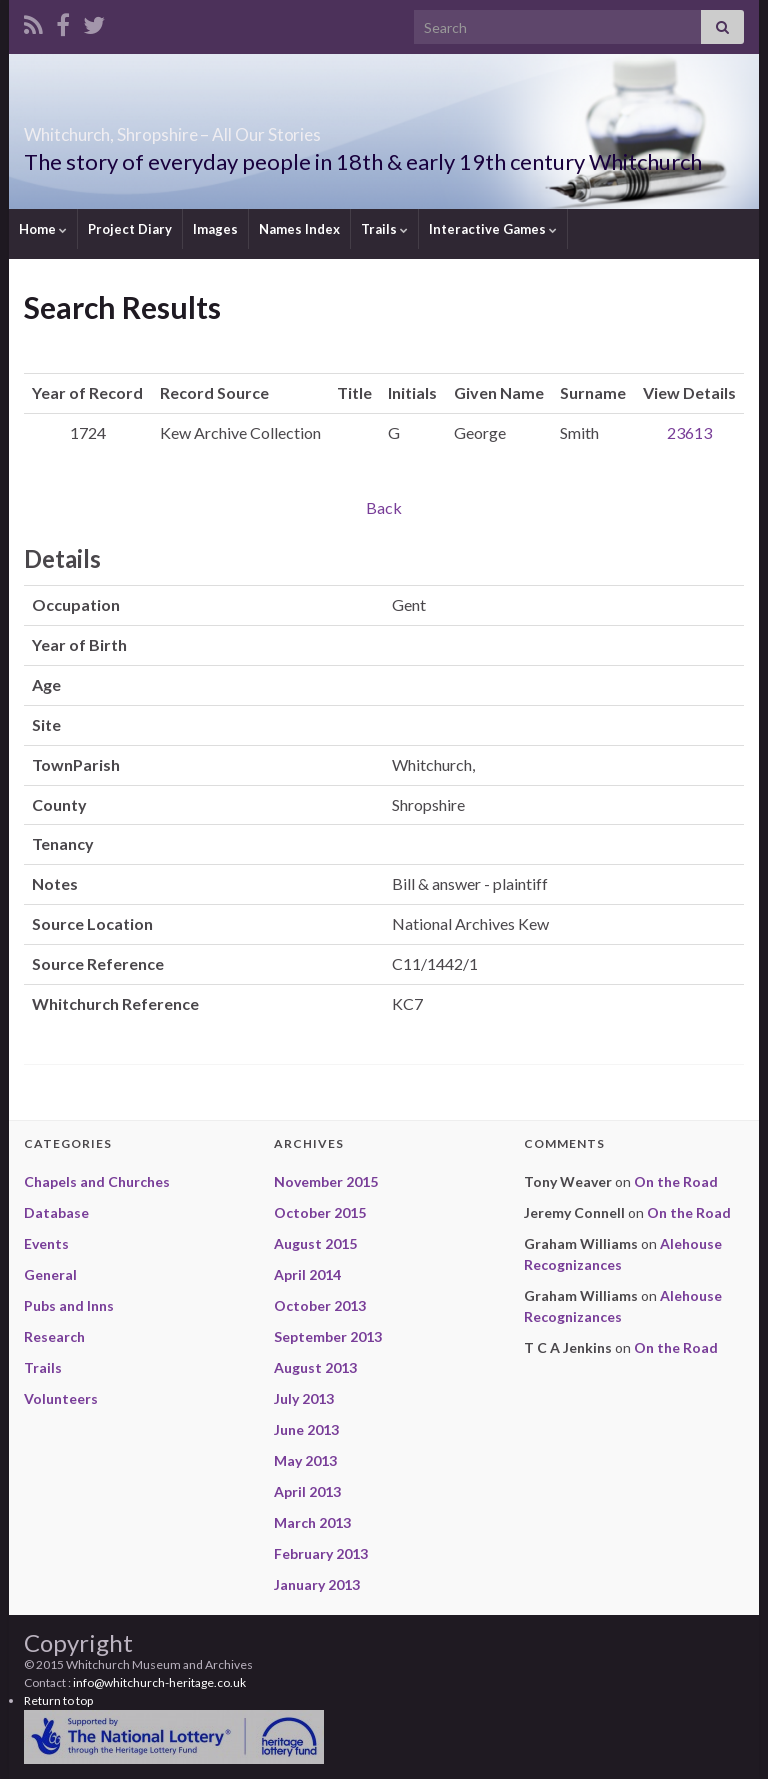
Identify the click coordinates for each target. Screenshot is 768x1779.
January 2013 (317, 1584)
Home (43, 229)
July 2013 (304, 1398)
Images (215, 229)
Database (56, 1212)
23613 (689, 432)
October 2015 (320, 1212)
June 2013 (306, 1429)
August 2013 (315, 1367)
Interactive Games (493, 229)
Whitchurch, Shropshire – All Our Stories (286, 128)
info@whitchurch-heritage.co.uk (159, 1682)
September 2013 (328, 1336)
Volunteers (61, 1398)
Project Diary (130, 229)
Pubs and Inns (69, 1305)
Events (46, 1243)
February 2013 (321, 1553)
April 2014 (307, 1274)
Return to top (58, 1700)
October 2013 (320, 1305)
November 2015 (326, 1181)
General (50, 1274)
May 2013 (305, 1460)
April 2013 (307, 1491)
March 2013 (312, 1522)
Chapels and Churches (97, 1181)
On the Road (676, 1181)
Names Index (299, 229)
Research (54, 1336)
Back (384, 507)
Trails (384, 229)
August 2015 (315, 1243)
